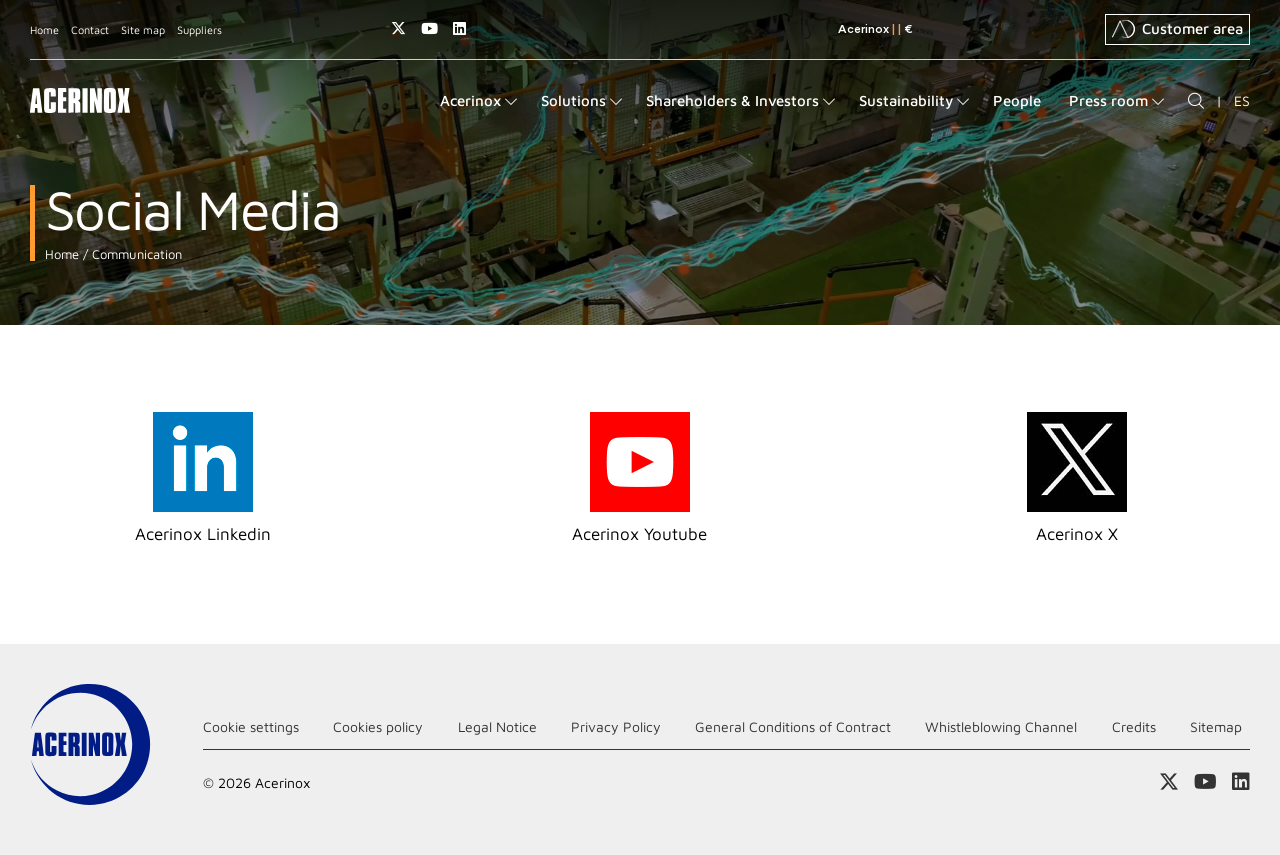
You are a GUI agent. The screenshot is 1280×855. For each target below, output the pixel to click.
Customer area (1177, 29)
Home (44, 29)
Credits (1134, 726)
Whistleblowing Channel (1001, 726)
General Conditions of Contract (793, 726)
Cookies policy (378, 726)
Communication (135, 254)
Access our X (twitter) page (398, 28)
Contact (90, 29)
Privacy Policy (616, 726)
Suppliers (199, 29)
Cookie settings (251, 726)
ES (1242, 100)
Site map (143, 29)
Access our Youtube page (429, 28)
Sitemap (1216, 726)
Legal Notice (497, 726)
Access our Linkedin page (459, 28)
